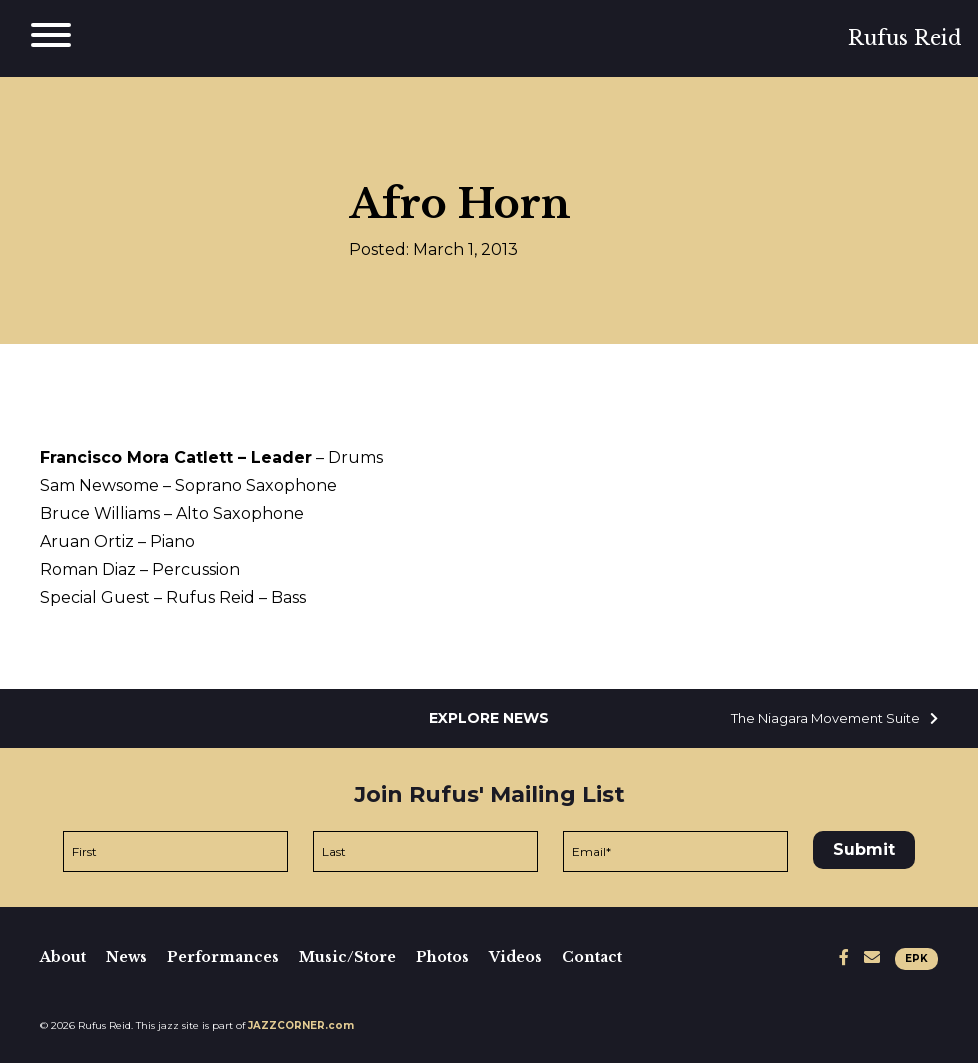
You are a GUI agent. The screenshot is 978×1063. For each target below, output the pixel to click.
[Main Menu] (51, 38)
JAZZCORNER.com (301, 1025)
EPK (916, 958)
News (126, 957)
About (63, 957)
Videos (515, 957)
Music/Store (347, 957)
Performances (223, 957)
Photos (442, 957)
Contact (592, 957)
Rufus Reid (905, 38)
